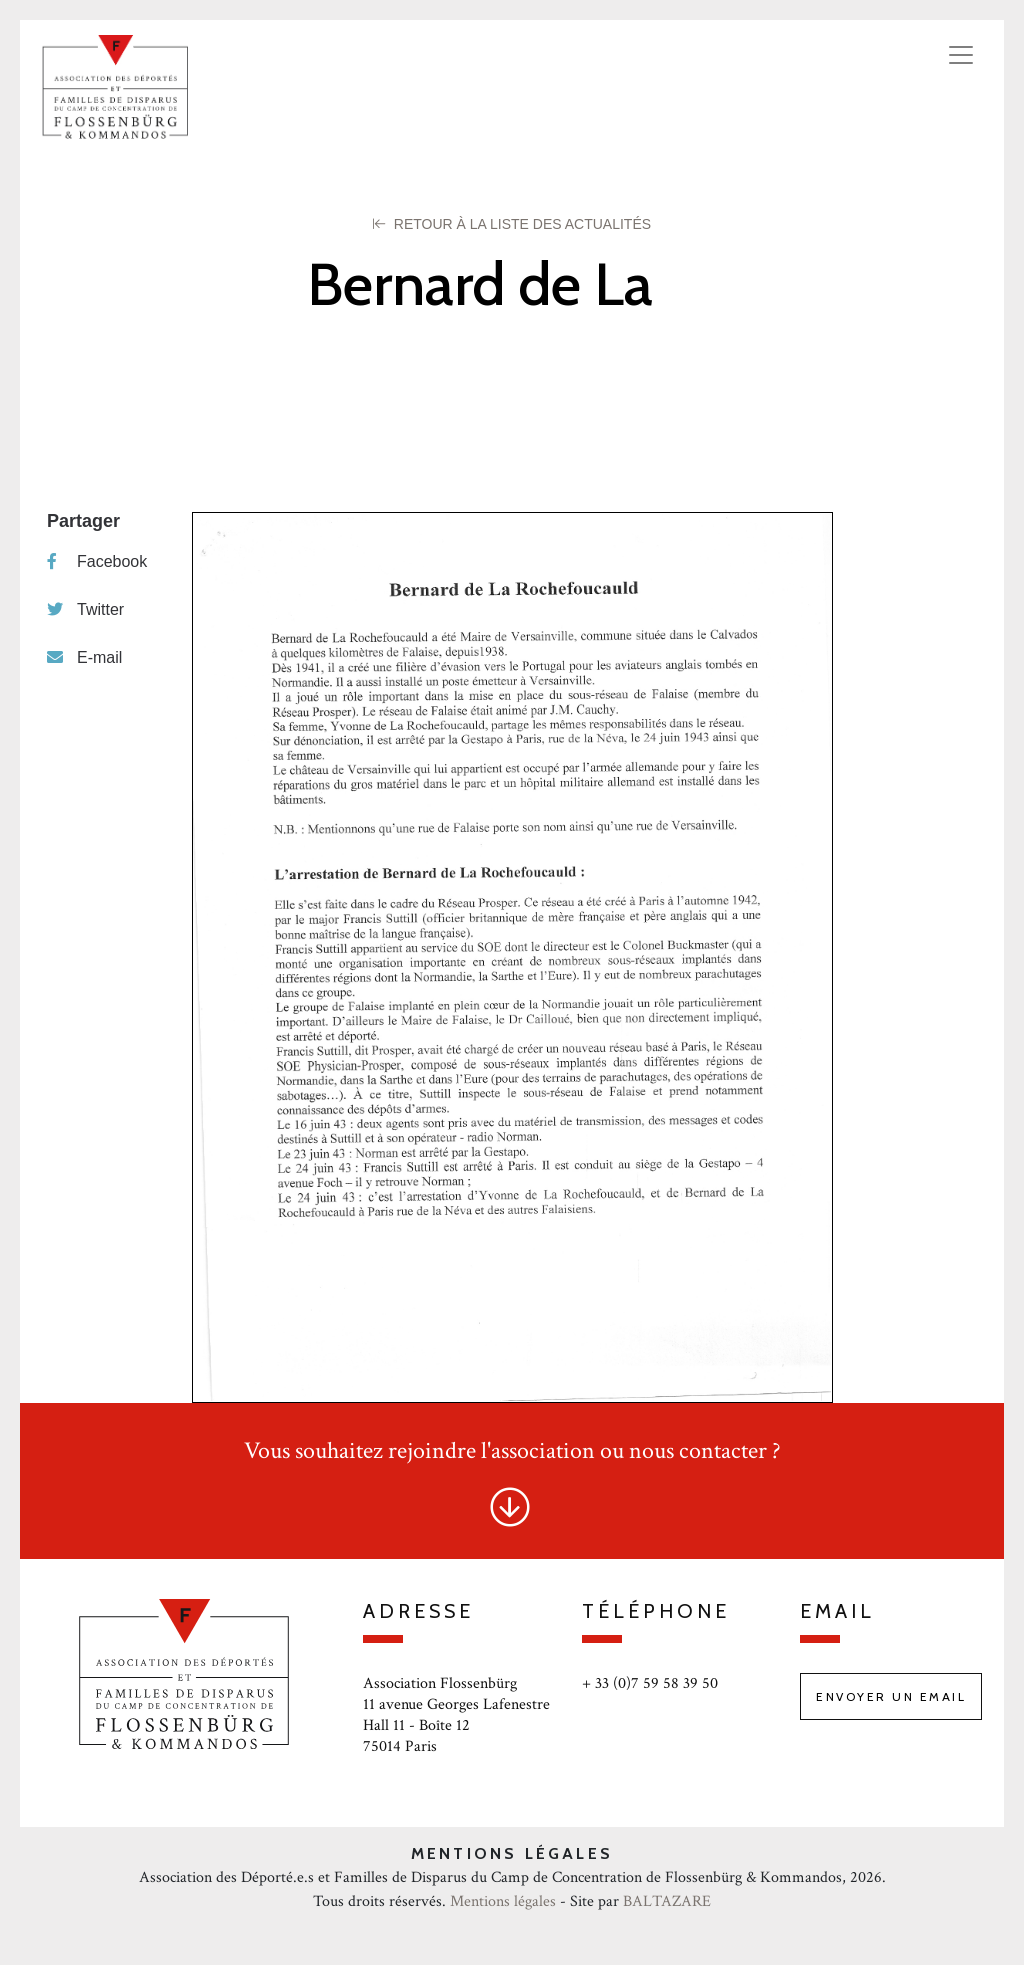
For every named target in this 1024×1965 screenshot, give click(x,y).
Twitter (85, 609)
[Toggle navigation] (961, 55)
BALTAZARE (667, 1901)
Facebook (97, 561)
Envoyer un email (891, 1696)
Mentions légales (503, 1901)
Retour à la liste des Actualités (512, 224)
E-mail (84, 657)
